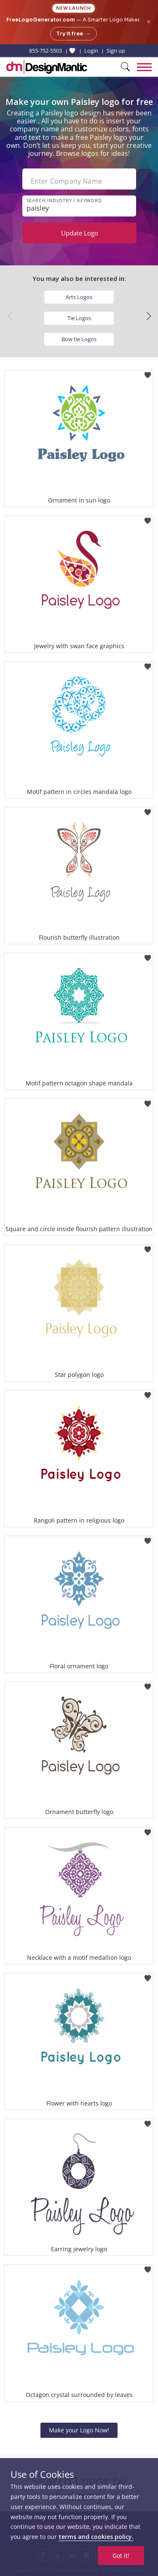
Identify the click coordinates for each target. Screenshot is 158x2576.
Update (79, 233)
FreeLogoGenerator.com (40, 19)
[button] (148, 316)
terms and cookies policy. (96, 2537)
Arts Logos (79, 297)
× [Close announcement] (148, 21)
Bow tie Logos (79, 339)
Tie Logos (79, 318)
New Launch (73, 8)
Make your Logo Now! (79, 2430)
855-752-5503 (45, 50)
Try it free (73, 33)
